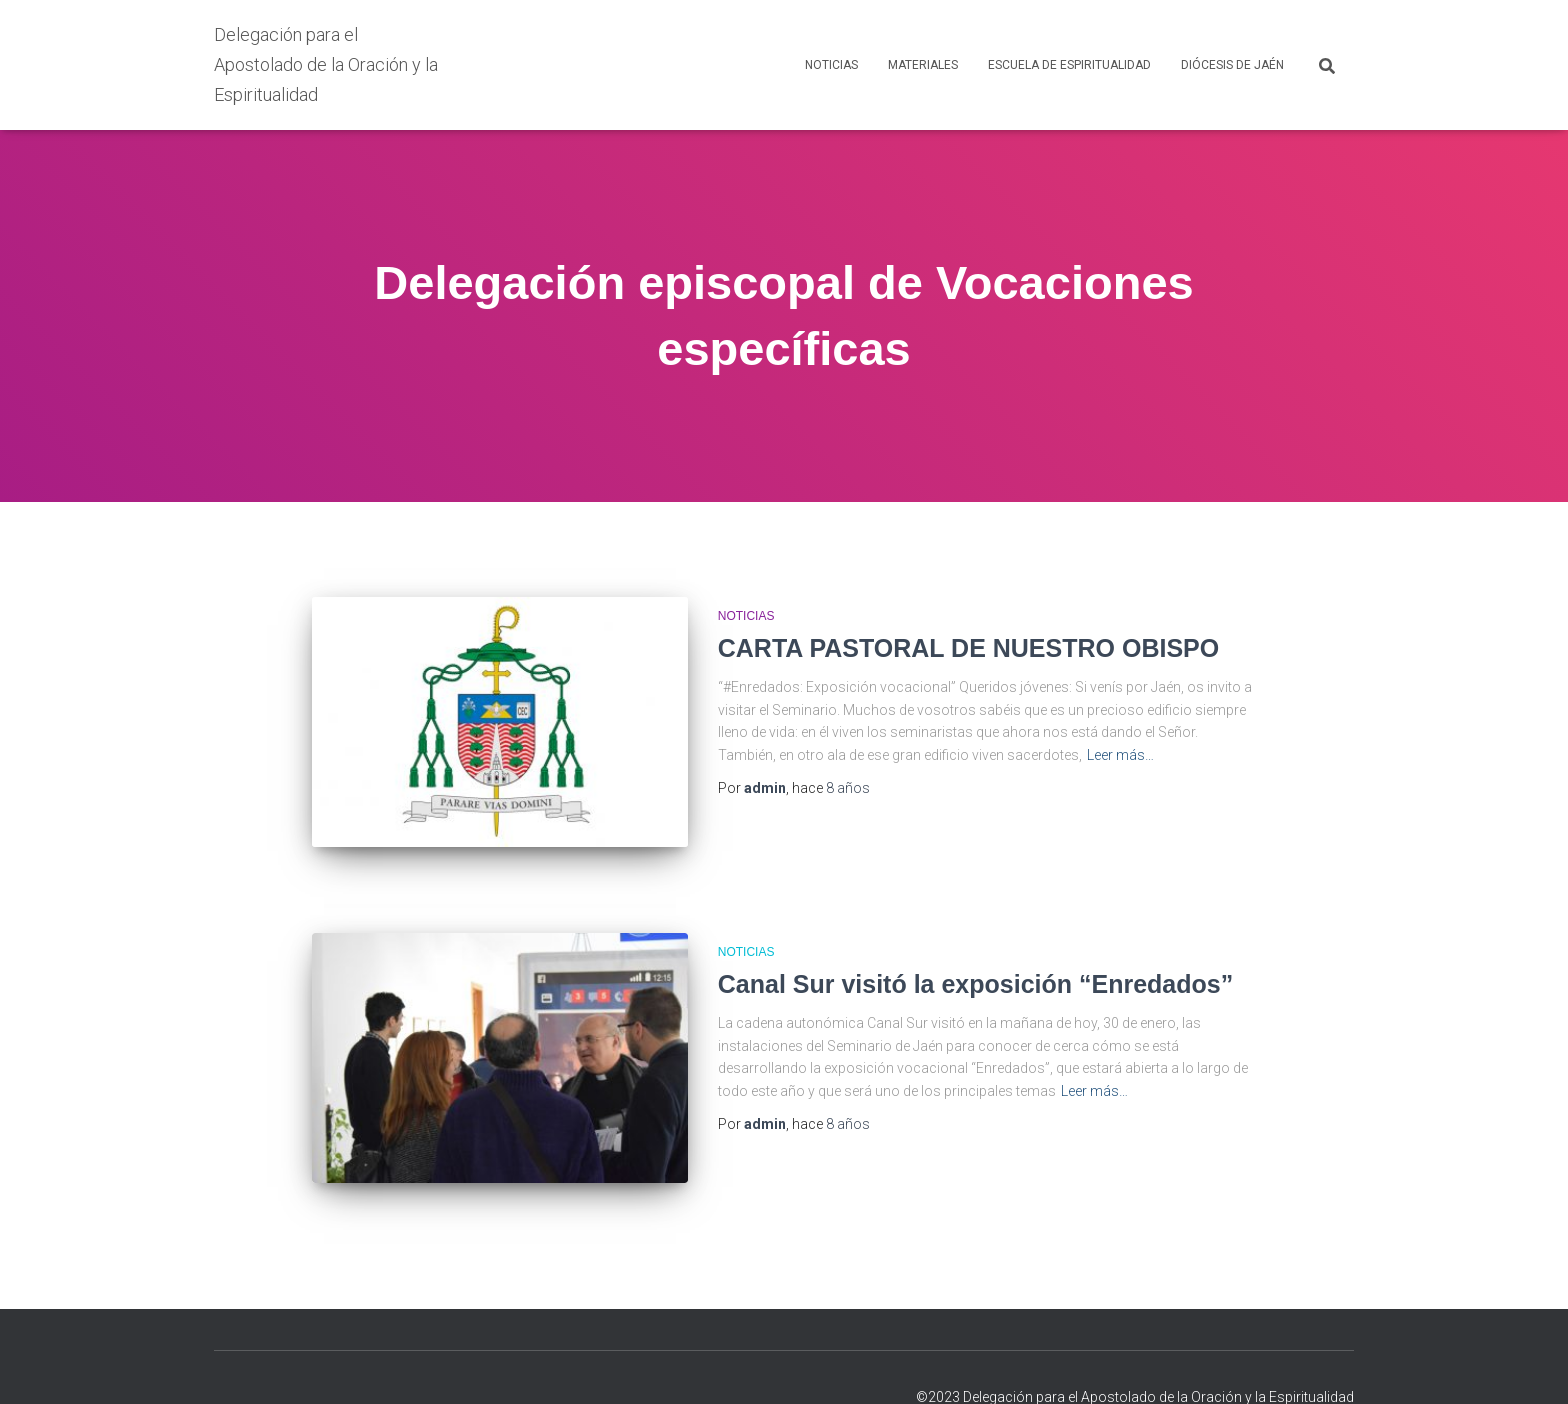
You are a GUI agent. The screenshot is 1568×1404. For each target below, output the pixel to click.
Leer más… (1120, 755)
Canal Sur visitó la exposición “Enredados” (975, 965)
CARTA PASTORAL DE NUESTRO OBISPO (968, 648)
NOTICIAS (831, 65)
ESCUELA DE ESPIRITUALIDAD (1069, 65)
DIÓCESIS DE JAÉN (1232, 65)
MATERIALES (923, 65)
